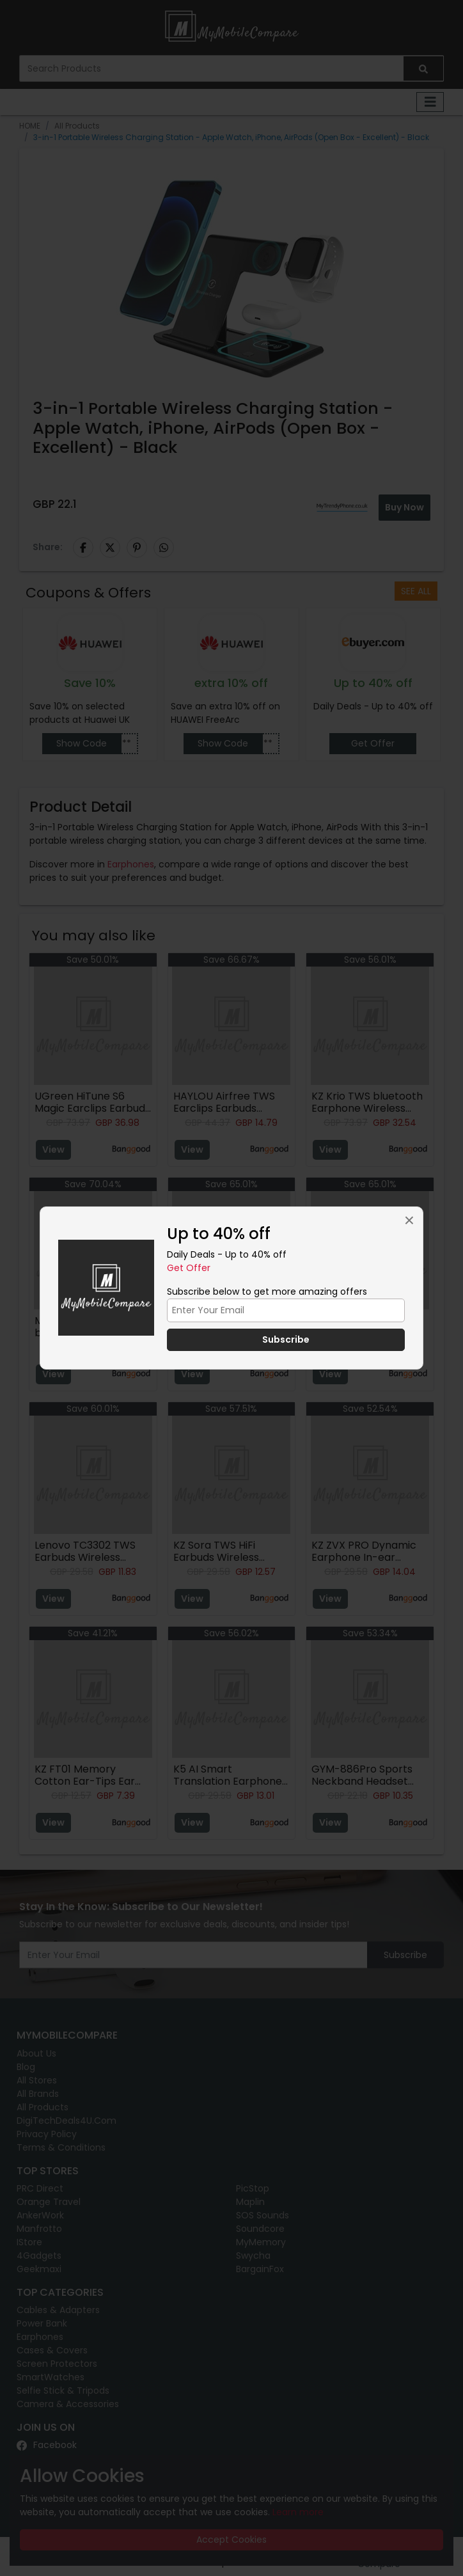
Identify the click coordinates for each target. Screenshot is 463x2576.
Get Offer (188, 1267)
